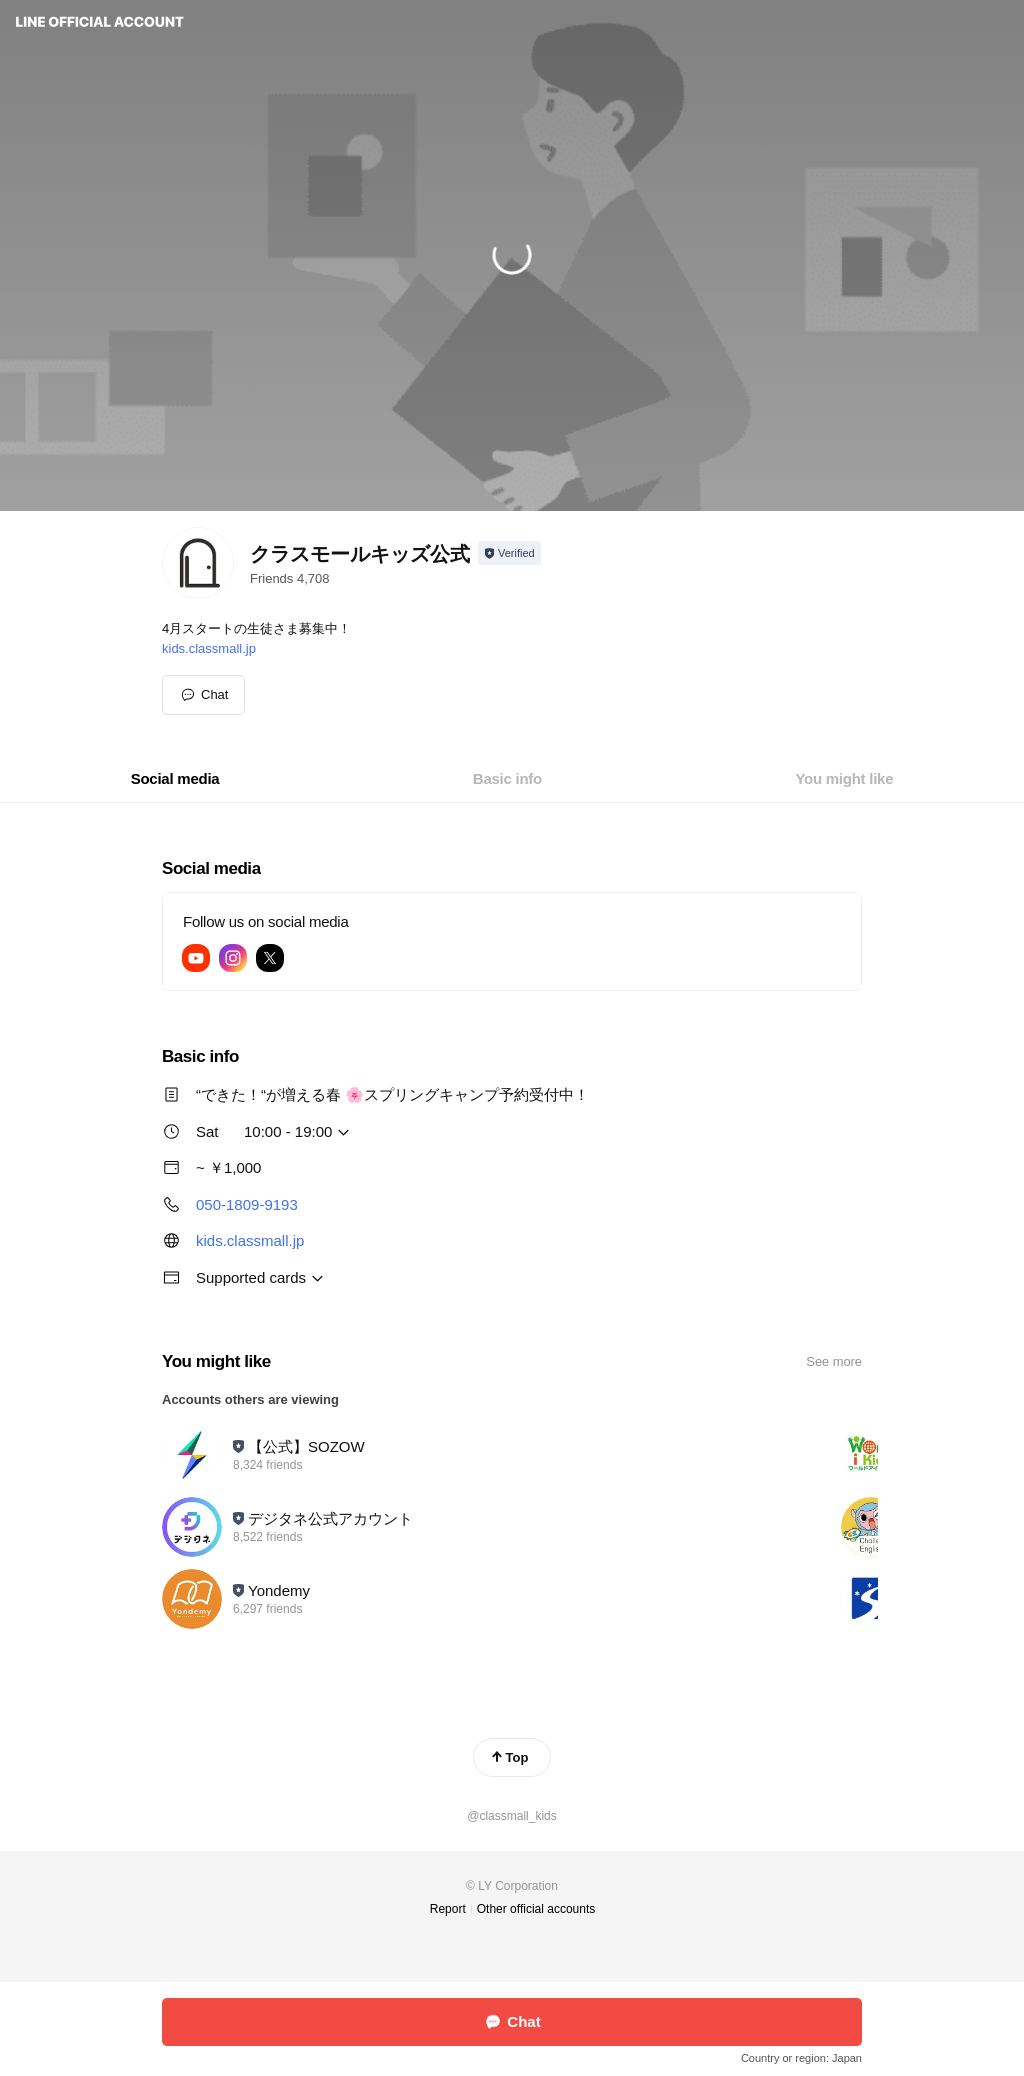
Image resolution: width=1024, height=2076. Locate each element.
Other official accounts (536, 1909)
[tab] (175, 779)
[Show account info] (509, 553)
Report (448, 1909)
